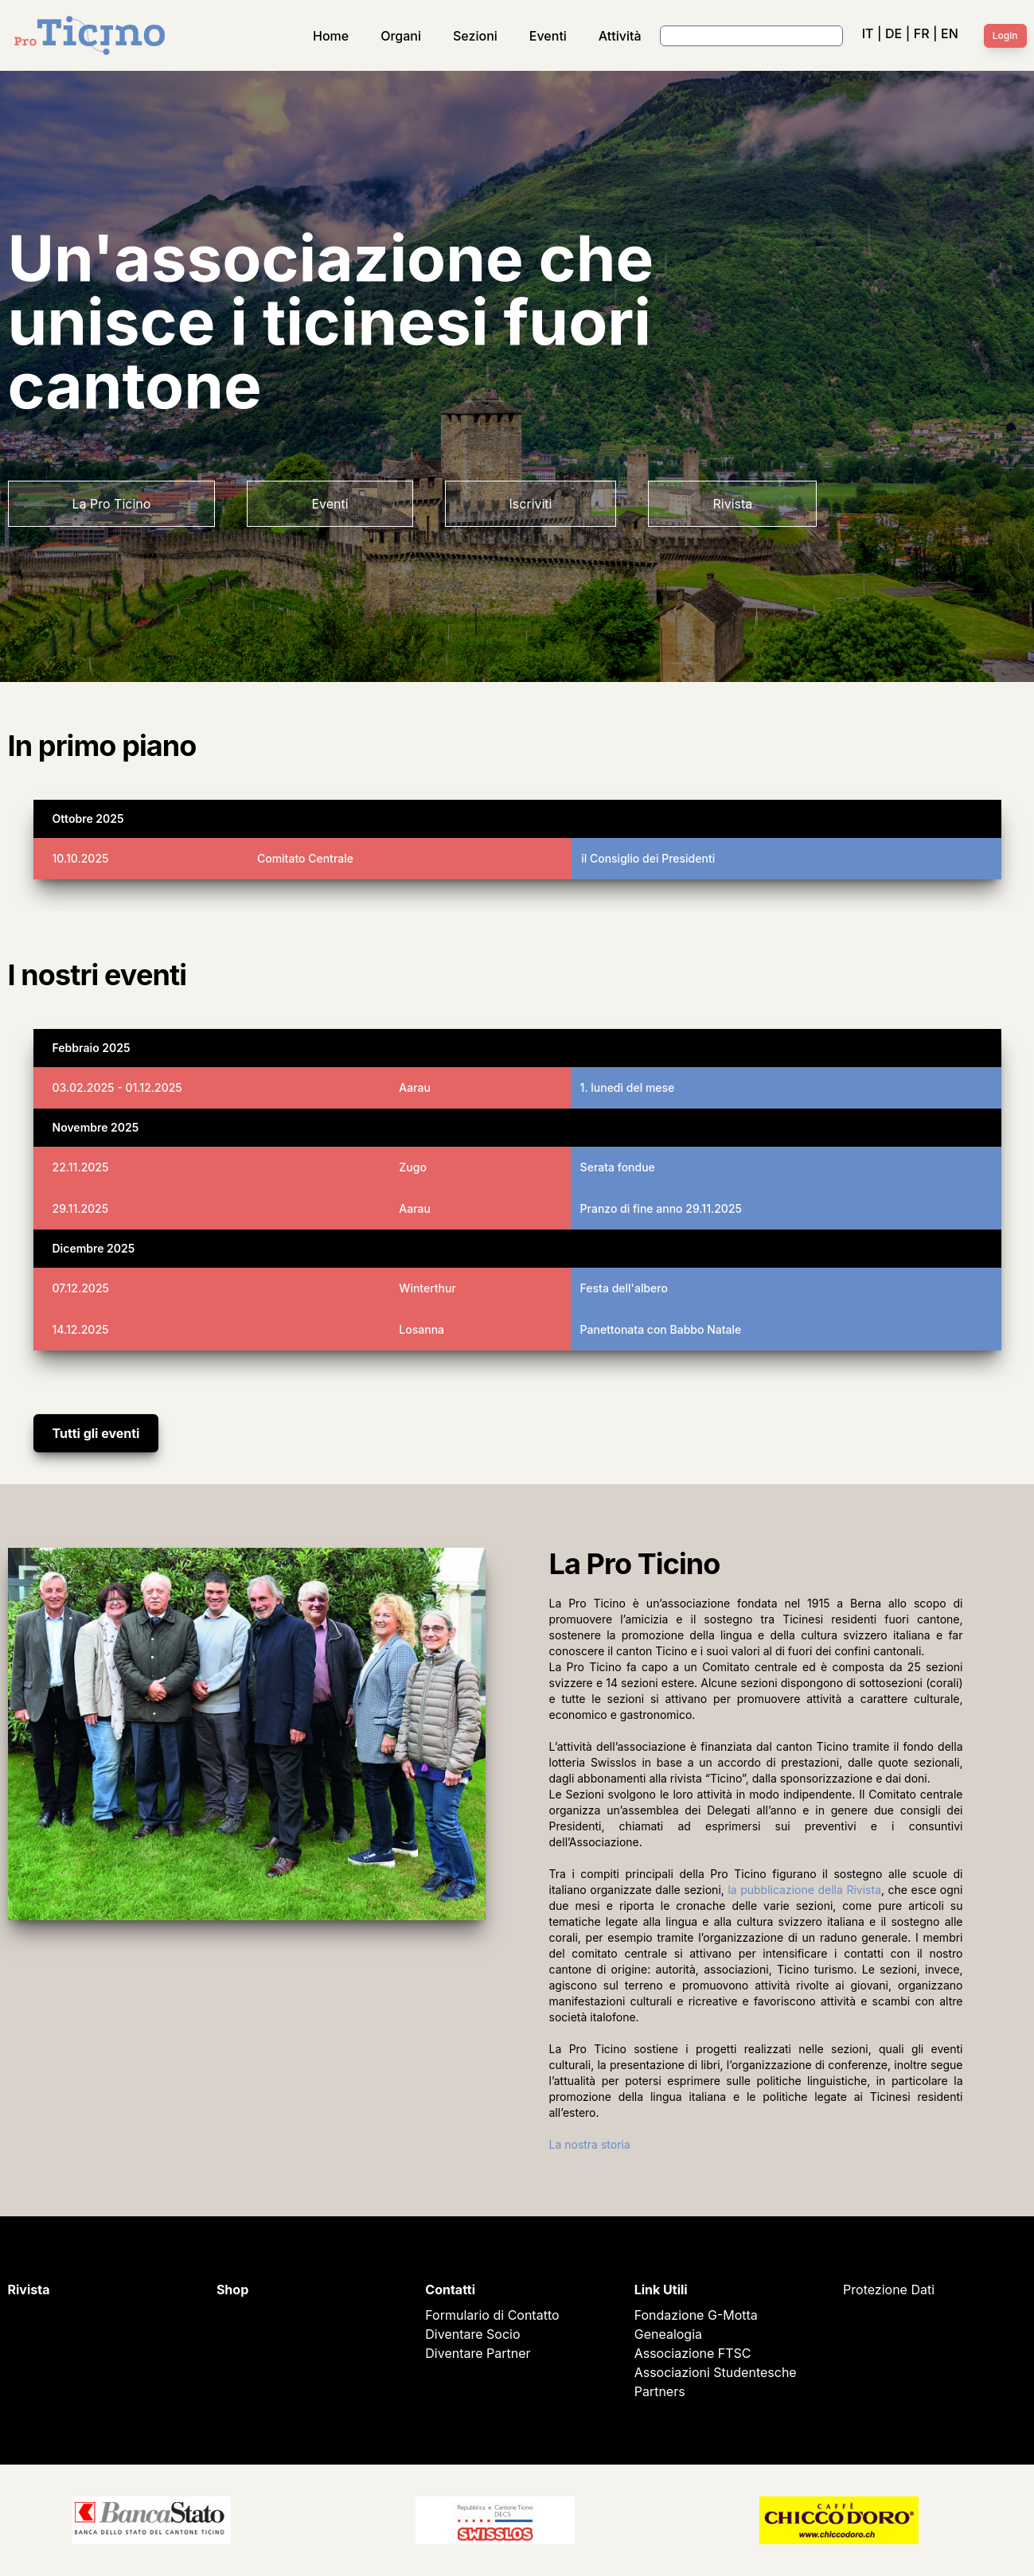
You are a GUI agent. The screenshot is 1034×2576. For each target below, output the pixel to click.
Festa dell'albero (624, 1288)
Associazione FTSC (692, 2353)
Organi (400, 36)
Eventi (548, 36)
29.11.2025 (81, 1208)
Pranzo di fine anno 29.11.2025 (661, 1208)
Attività (620, 36)
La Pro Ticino (111, 504)
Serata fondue (617, 1167)
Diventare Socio (472, 2334)
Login (1005, 35)
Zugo (413, 1167)
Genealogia (668, 2334)
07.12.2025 (81, 1288)
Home (331, 36)
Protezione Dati (889, 2289)
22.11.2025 (81, 1167)
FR (922, 33)
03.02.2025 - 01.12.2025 (117, 1087)
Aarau (415, 1087)
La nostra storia (589, 2144)
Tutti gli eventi (96, 1433)
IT (868, 33)
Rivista (732, 504)
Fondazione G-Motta (696, 2315)
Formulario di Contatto (492, 2315)
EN (949, 33)
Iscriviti (530, 504)
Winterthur (427, 1288)
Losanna (421, 1329)
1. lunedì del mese (627, 1087)
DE (893, 33)
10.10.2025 (81, 858)
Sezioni (475, 36)
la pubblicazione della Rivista (804, 1889)
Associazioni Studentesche (715, 2372)
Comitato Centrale (305, 858)
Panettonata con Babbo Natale (661, 1329)
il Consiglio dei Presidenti (648, 858)
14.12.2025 (81, 1329)
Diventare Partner (477, 2353)
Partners (659, 2391)
